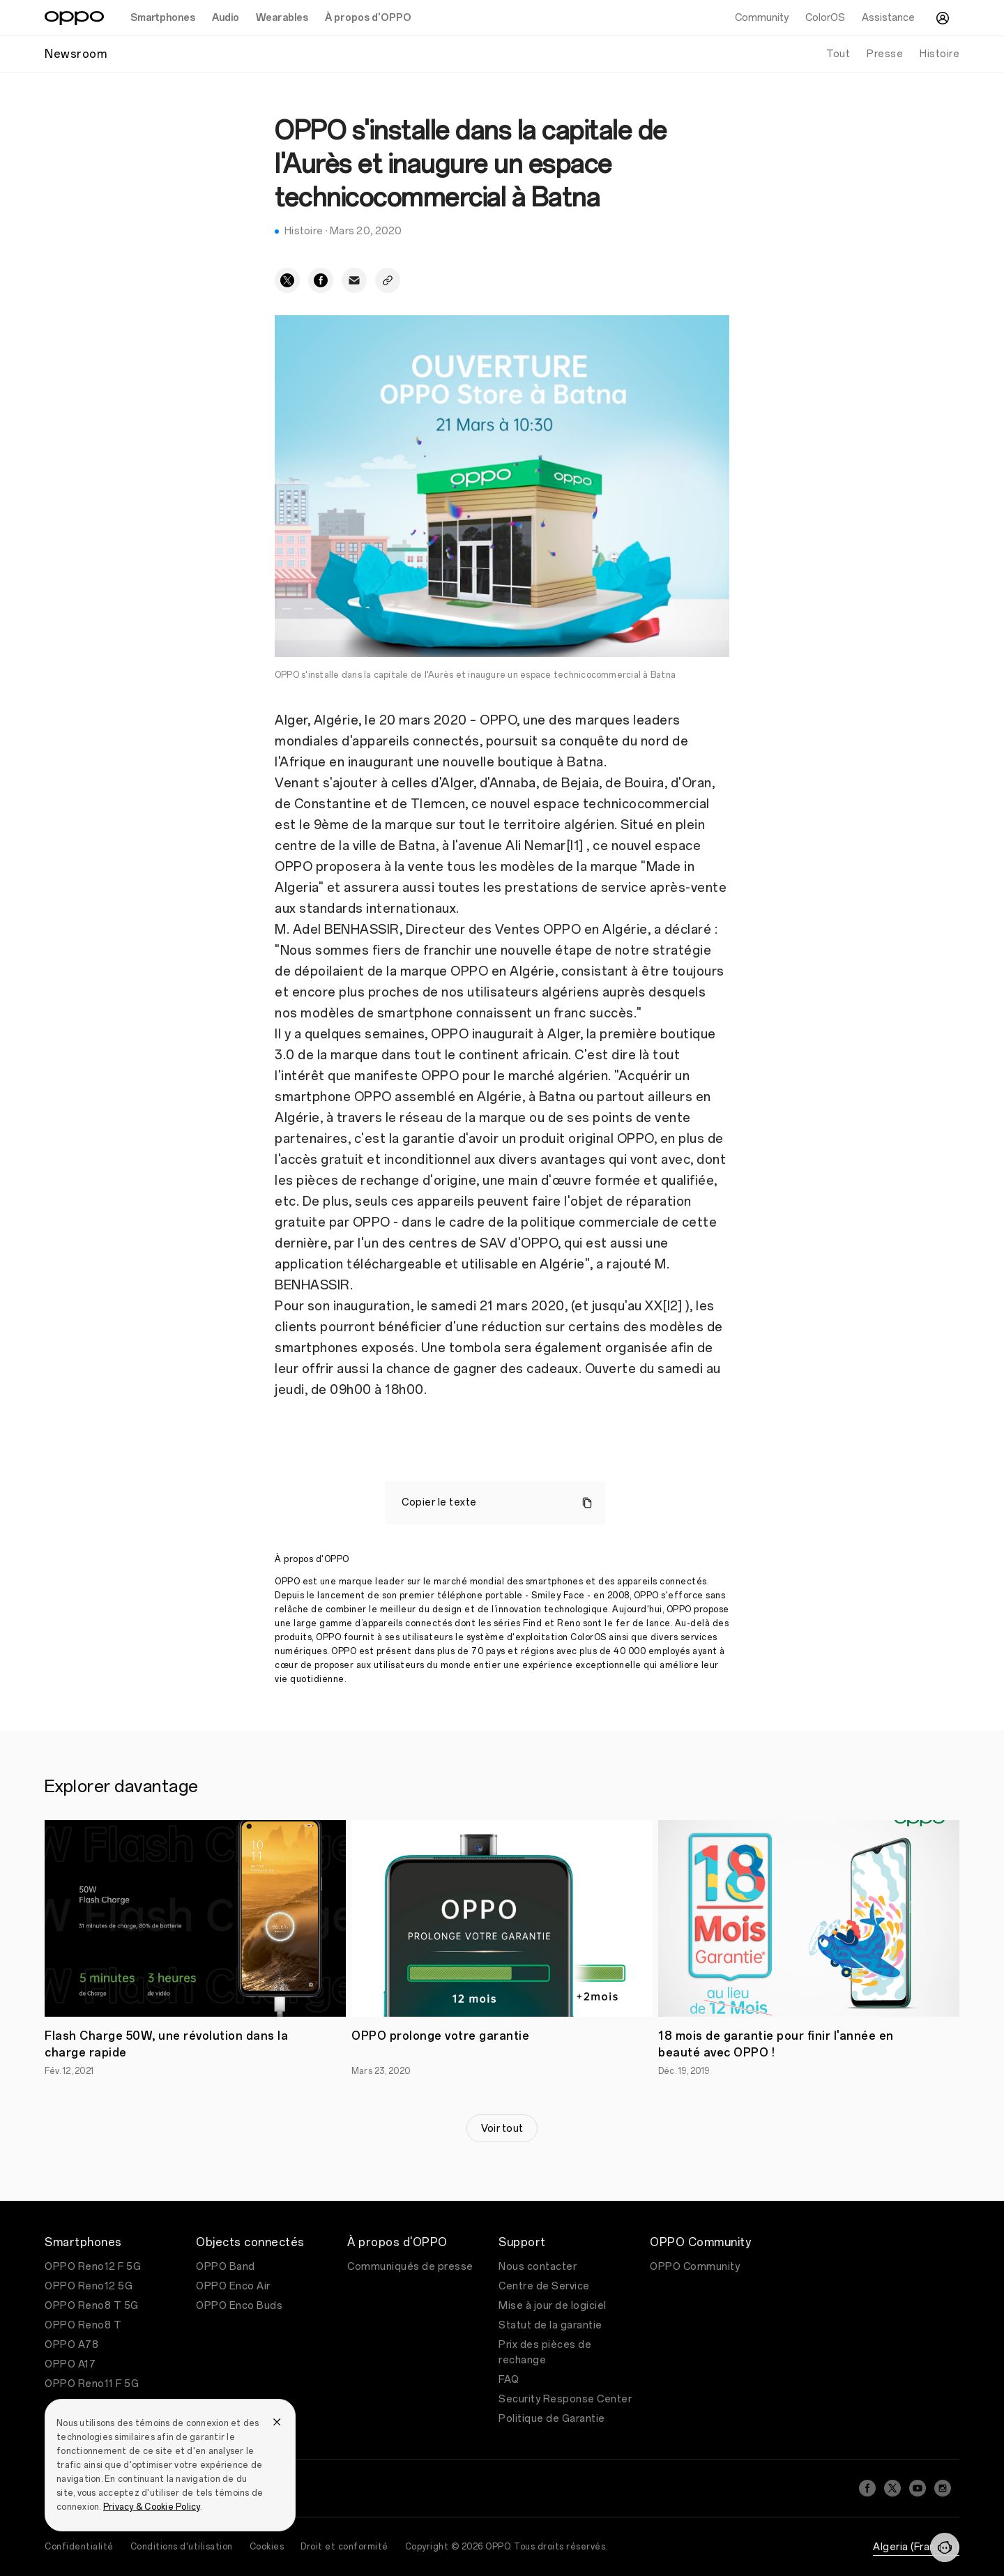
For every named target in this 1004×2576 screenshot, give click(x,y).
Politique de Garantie (552, 2419)
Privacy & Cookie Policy (151, 2507)
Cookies (267, 2547)
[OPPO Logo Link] (74, 18)
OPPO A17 (70, 2364)
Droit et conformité (344, 2547)
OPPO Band (225, 2267)
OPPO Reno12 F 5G (93, 2267)
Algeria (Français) (916, 2547)
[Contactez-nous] (944, 2547)
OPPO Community (695, 2267)
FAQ (509, 2380)
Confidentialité (79, 2547)
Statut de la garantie (550, 2325)
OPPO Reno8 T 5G (92, 2306)
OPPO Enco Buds (239, 2306)
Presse (885, 54)
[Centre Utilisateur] (942, 18)
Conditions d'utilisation (181, 2547)
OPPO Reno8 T (83, 2325)
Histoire (939, 54)
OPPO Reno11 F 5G (92, 2384)
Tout (838, 54)
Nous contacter (538, 2267)
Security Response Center (565, 2399)
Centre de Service (544, 2286)
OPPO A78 (71, 2345)
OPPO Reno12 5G (88, 2286)
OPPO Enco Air (233, 2286)
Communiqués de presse (410, 2267)
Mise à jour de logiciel (553, 2306)
